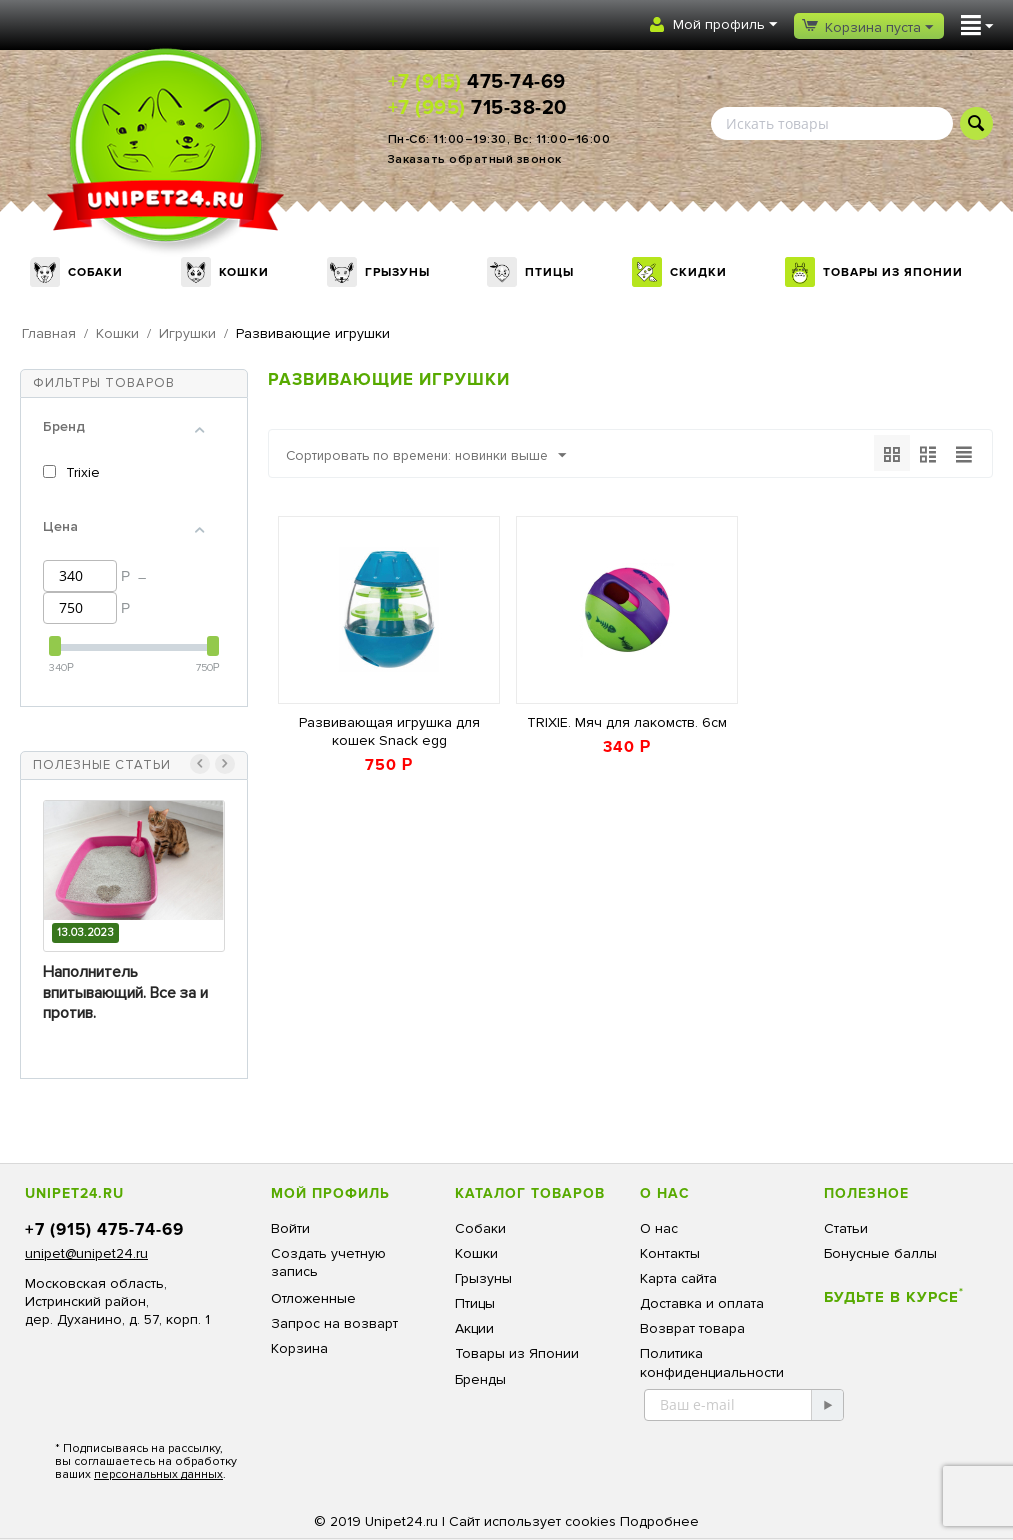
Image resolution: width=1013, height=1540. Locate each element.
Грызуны (397, 272)
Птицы (549, 272)
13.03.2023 (85, 932)
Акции (474, 1328)
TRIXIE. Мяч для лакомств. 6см (627, 722)
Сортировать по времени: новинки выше (432, 456)
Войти (290, 1228)
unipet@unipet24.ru (86, 1253)
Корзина (299, 1348)
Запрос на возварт (334, 1323)
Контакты (670, 1253)
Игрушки (187, 333)
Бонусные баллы (880, 1253)
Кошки (244, 272)
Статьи (846, 1228)
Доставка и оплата (702, 1303)
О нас (659, 1228)
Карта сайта (678, 1278)
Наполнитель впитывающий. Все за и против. (125, 993)
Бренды (480, 1379)
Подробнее (659, 1521)
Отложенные (313, 1298)
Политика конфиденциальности (712, 1362)
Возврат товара (692, 1328)
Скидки (698, 272)
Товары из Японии (893, 272)
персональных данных (158, 1474)
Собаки (95, 272)
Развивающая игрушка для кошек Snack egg (389, 731)
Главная (49, 333)
